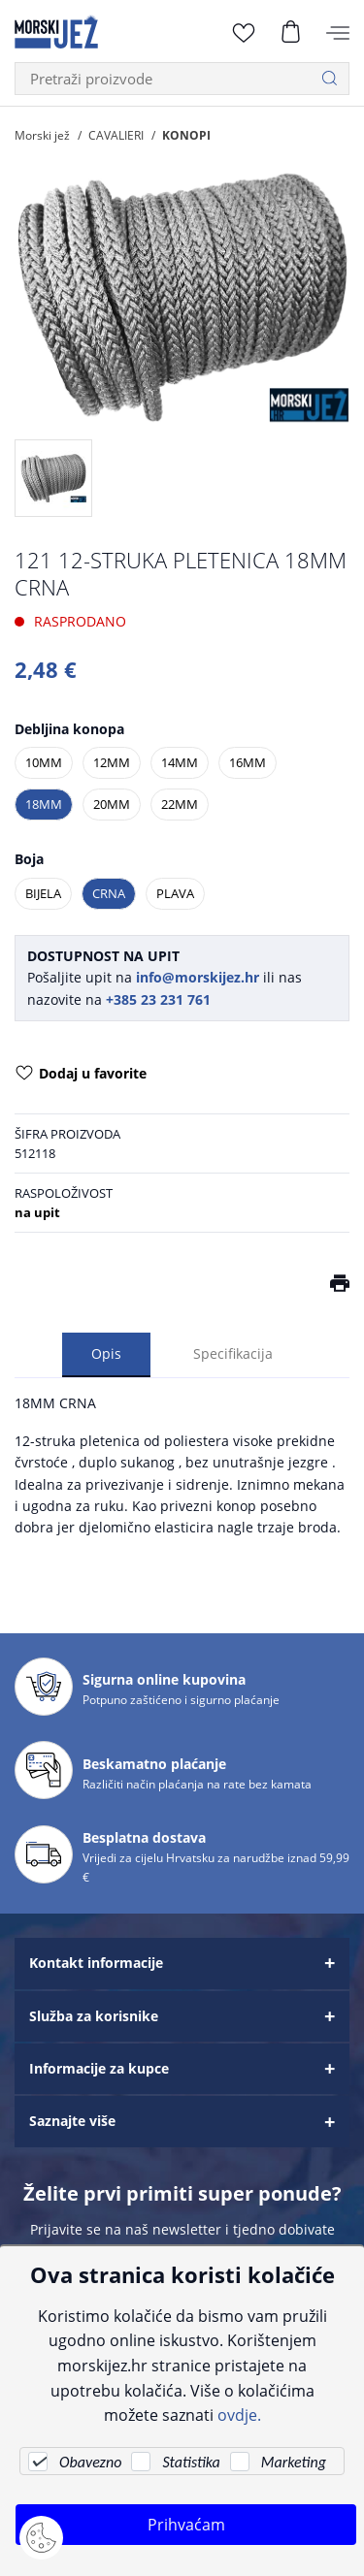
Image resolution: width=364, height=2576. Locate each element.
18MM (43, 804)
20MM (111, 804)
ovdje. (239, 2414)
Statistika (190, 2462)
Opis (106, 1354)
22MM (179, 804)
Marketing (293, 2462)
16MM (247, 762)
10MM (43, 762)
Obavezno (90, 2462)
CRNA (108, 893)
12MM (111, 762)
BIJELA (43, 893)
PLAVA (175, 893)
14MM (179, 762)
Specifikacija (233, 1354)
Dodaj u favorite (81, 1074)
